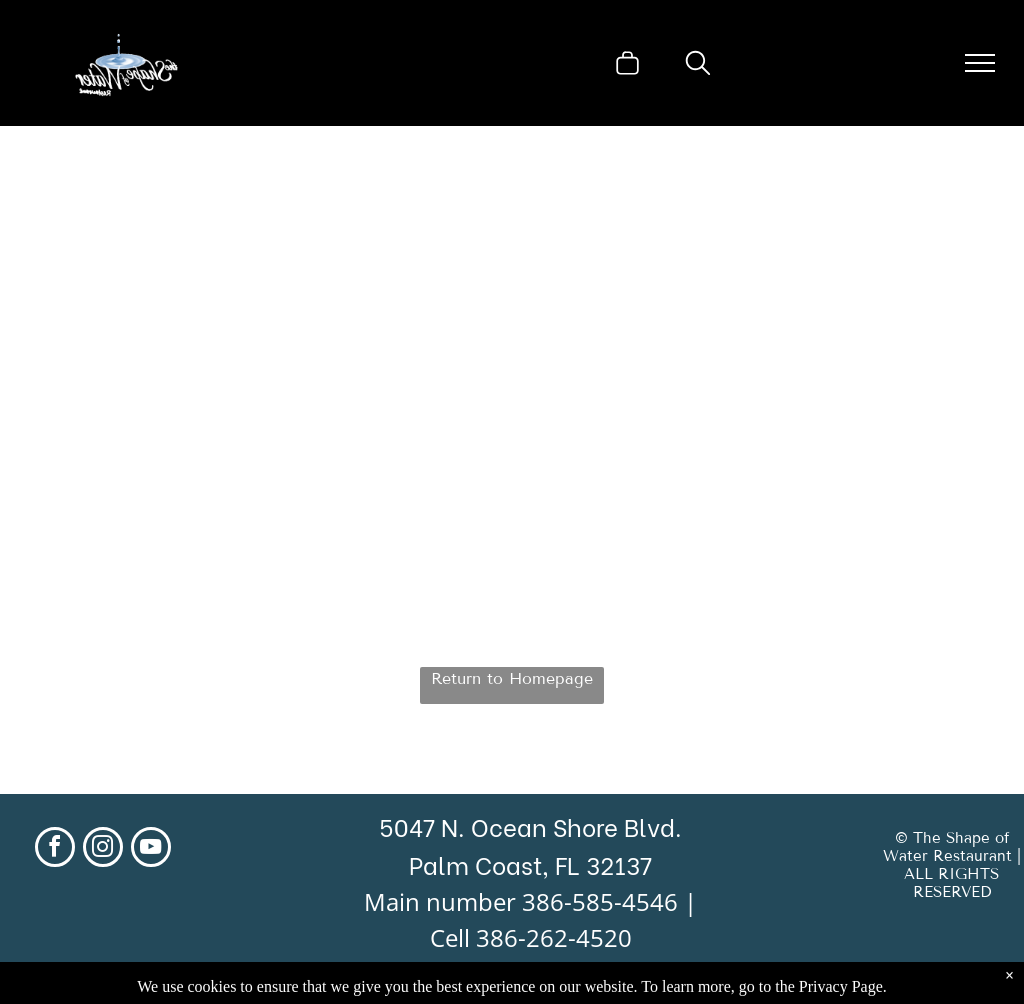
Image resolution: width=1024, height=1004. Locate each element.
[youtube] (151, 849)
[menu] (980, 63)
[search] (698, 65)
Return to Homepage (512, 678)
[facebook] (55, 849)
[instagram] (103, 849)
